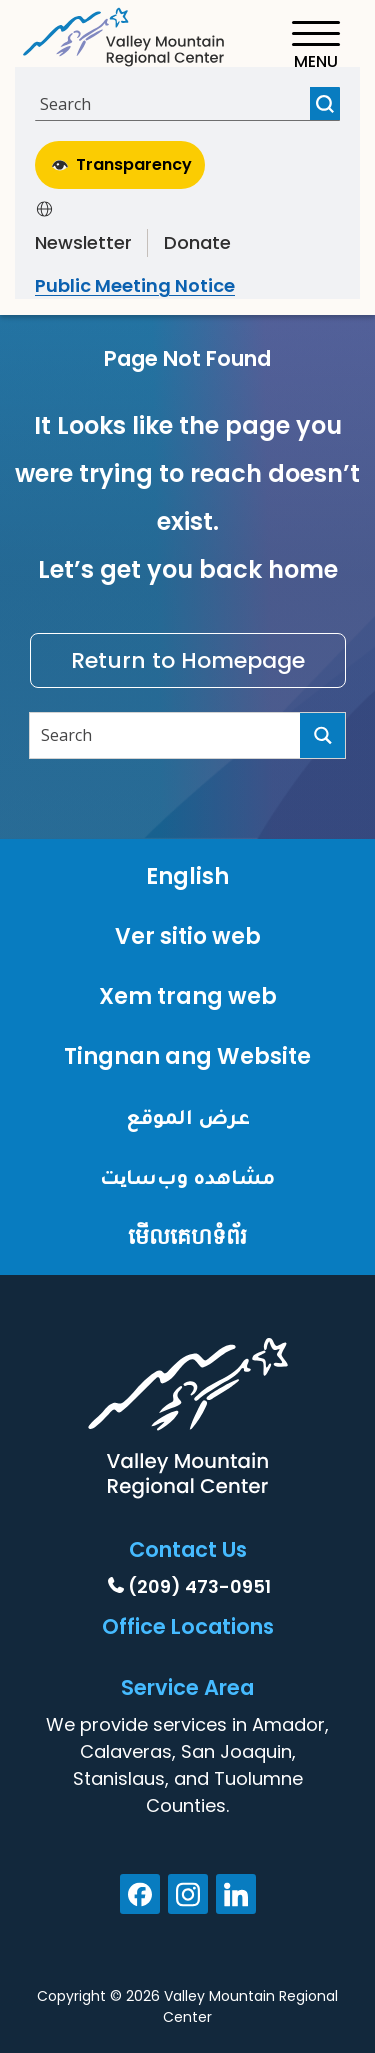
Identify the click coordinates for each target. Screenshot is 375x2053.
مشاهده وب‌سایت (187, 1176)
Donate (197, 242)
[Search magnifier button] (325, 103)
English (187, 876)
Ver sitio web (188, 936)
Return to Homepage (188, 660)
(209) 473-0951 (199, 1586)
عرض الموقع (188, 1116)
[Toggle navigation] (315, 45)
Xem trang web (188, 996)
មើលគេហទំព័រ (187, 1236)
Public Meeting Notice (135, 285)
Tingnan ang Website (187, 1056)
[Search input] (175, 103)
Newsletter (83, 242)
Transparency (122, 164)
